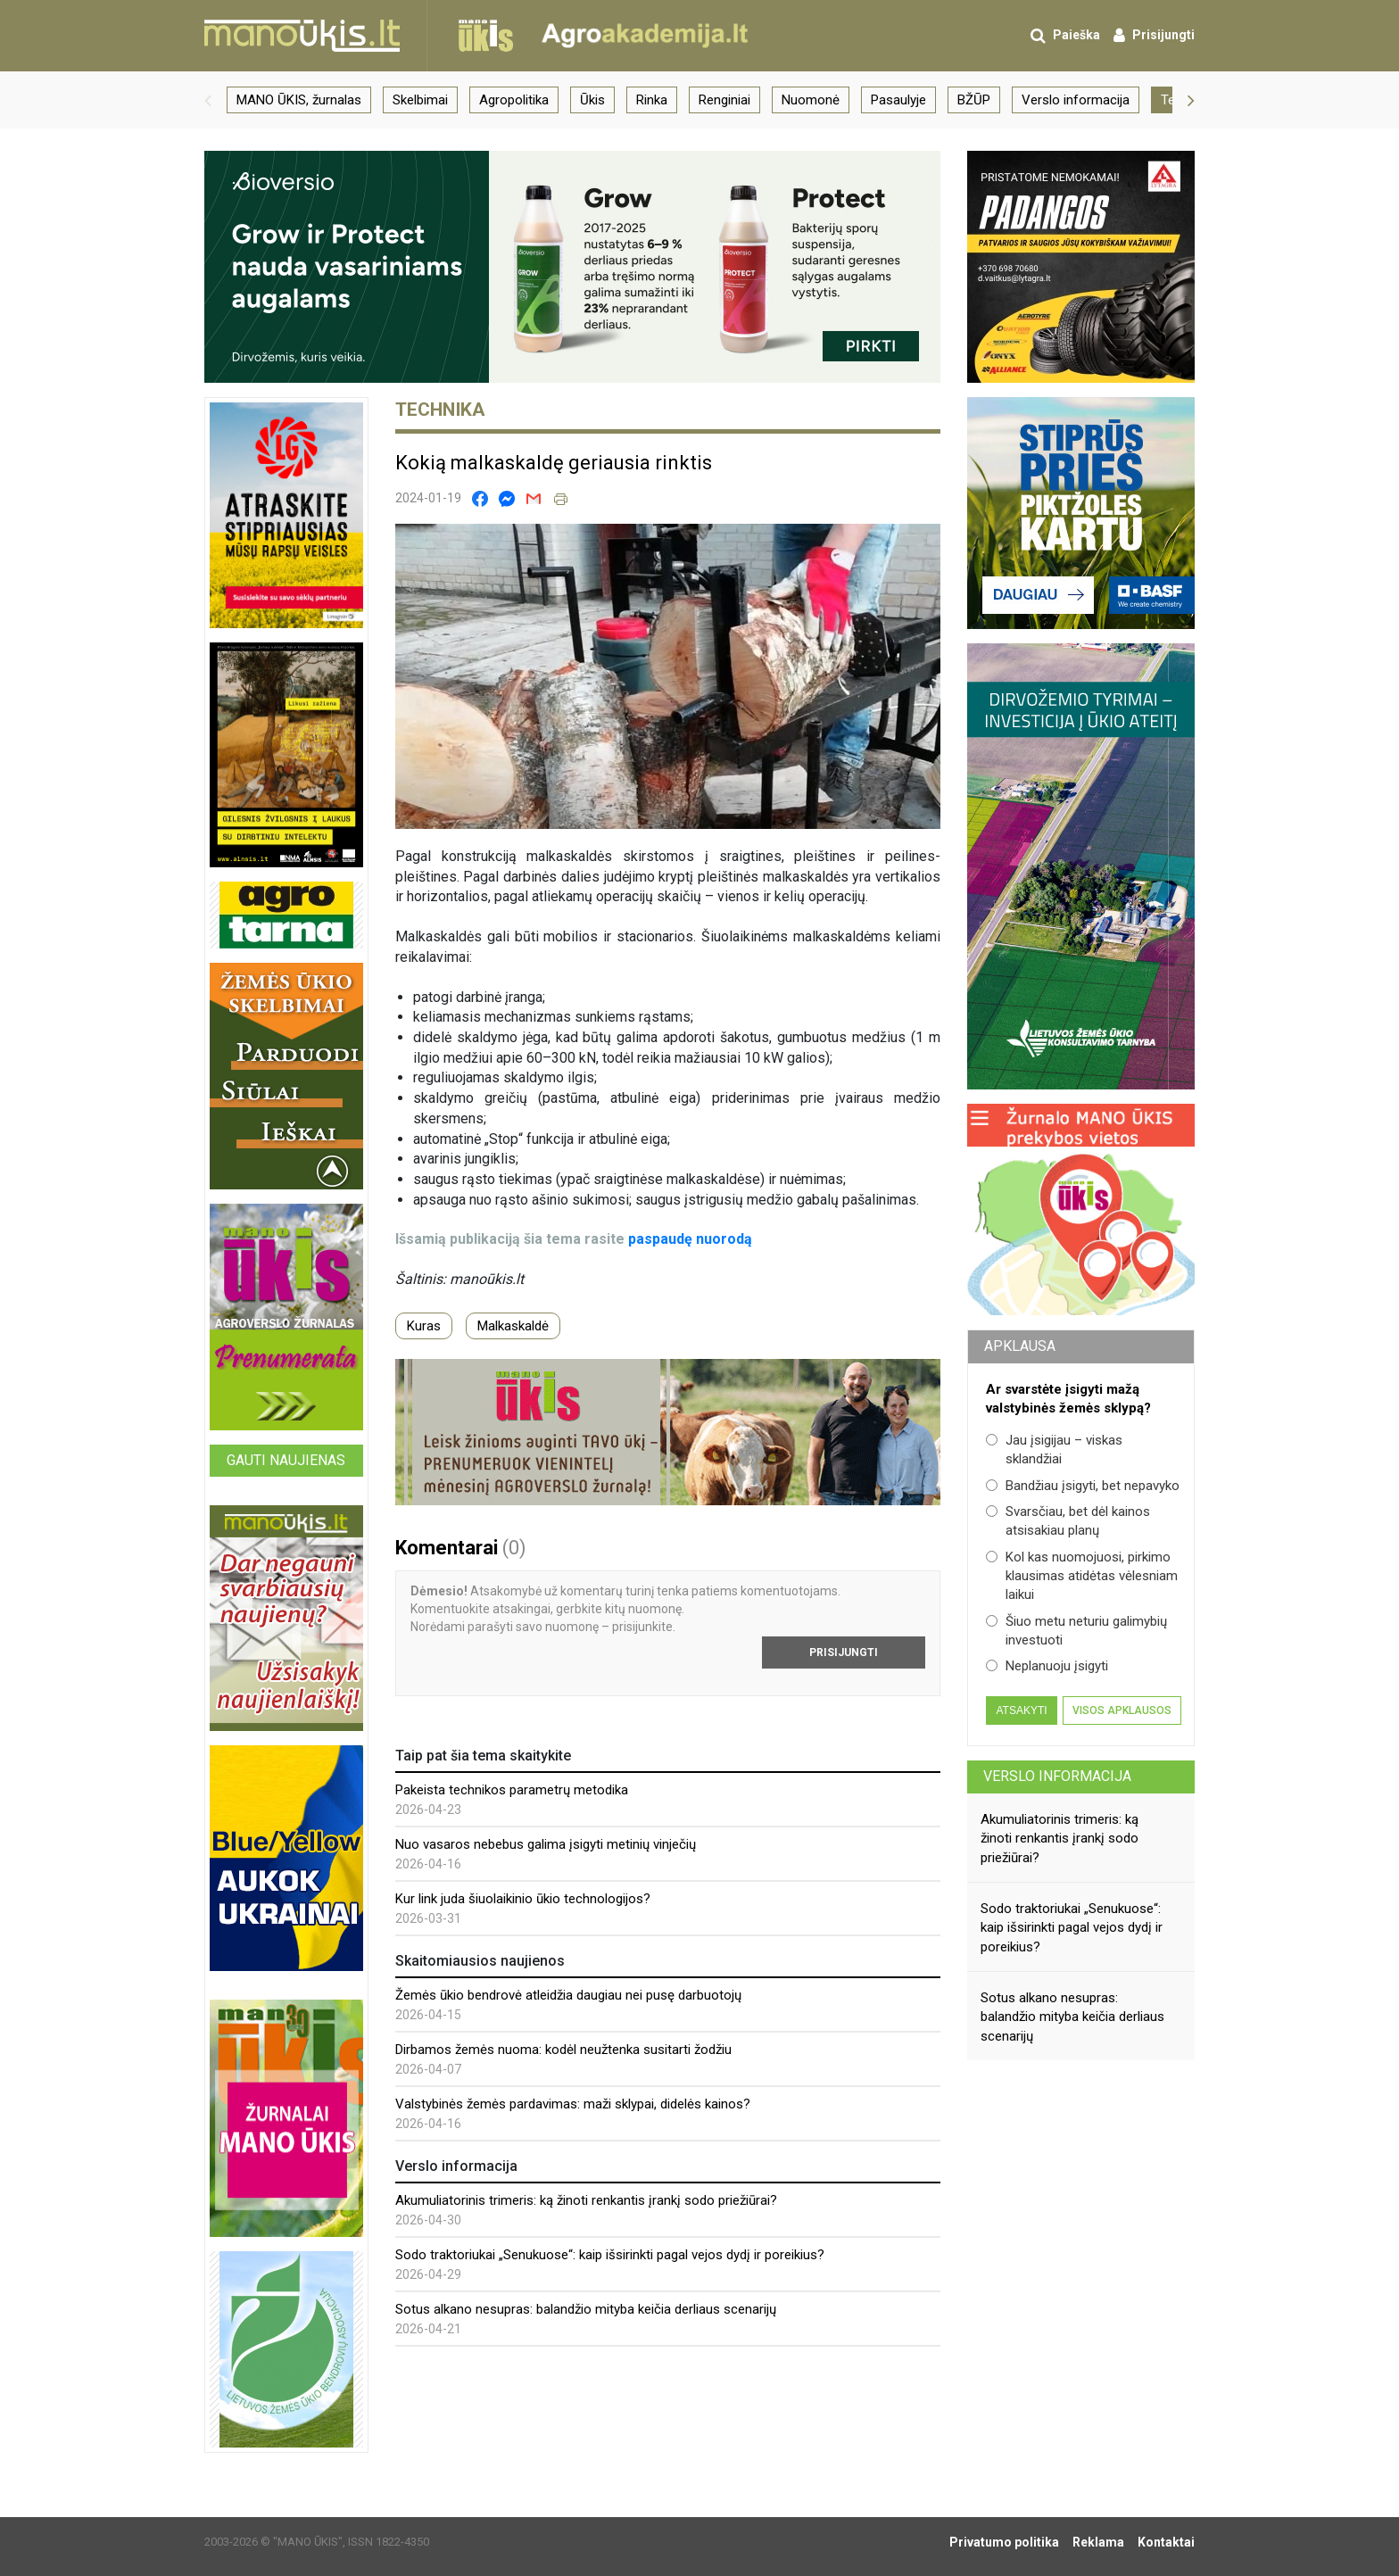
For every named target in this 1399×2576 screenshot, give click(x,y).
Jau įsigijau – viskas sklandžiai (1054, 1449)
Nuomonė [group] (811, 100)
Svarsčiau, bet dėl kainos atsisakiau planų (1068, 1520)
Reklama (1098, 2542)
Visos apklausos (1121, 1710)
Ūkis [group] (592, 100)
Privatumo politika (1004, 2542)
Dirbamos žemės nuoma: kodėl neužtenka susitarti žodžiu (563, 2050)
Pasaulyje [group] (898, 100)
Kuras (424, 1326)
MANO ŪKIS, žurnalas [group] (298, 100)
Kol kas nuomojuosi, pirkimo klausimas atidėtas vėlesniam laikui (1082, 1576)
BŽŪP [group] (973, 100)
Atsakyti (1021, 1710)
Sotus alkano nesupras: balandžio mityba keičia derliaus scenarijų (585, 2309)
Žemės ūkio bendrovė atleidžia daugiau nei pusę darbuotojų (568, 1995)
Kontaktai (1166, 2542)
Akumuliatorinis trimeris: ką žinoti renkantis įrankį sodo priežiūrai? (586, 2200)
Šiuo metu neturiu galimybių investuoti (1076, 1630)
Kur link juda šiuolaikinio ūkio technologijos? (522, 1899)
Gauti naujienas (286, 1460)
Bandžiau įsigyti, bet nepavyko (1083, 1486)
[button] (207, 100)
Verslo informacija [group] (1076, 100)
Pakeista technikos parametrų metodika (511, 1790)
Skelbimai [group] (420, 100)
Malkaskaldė (513, 1326)
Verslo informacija (1057, 1776)
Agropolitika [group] (514, 100)
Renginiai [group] (724, 100)
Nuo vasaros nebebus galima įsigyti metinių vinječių (545, 1844)
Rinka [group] (651, 100)
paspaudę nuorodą (690, 1238)
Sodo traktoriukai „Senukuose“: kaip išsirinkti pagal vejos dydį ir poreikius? (609, 2255)
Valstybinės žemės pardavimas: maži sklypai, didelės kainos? (572, 2104)
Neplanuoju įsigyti (1047, 1666)
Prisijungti (843, 1652)
